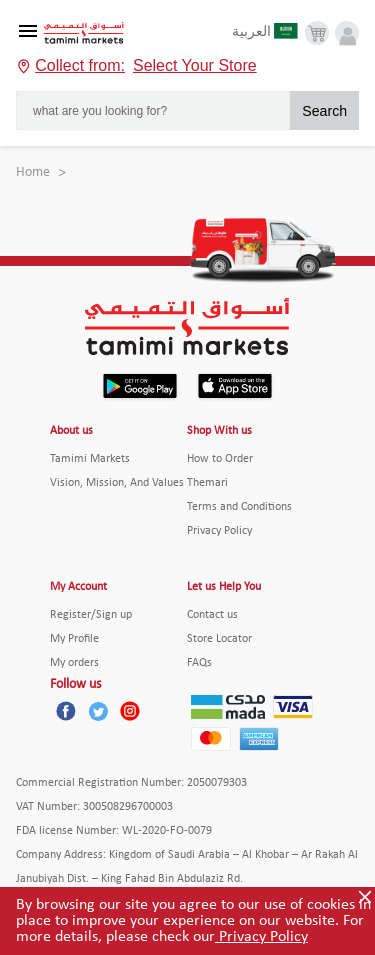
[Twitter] (98, 711)
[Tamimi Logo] (84, 33)
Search (324, 111)
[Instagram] (130, 711)
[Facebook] (66, 711)
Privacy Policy (261, 937)
